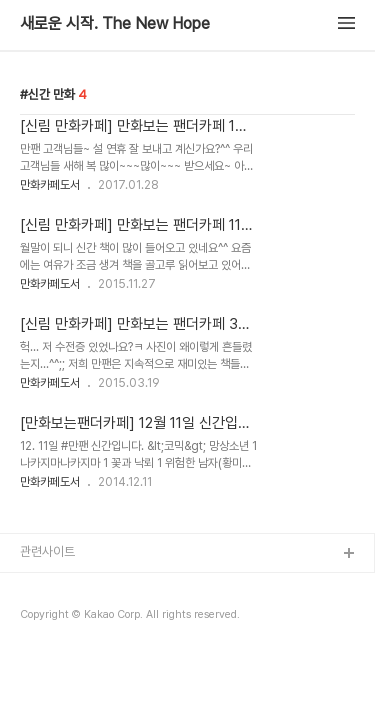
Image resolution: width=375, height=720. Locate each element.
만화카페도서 (50, 185)
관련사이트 (47, 551)
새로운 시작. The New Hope (115, 24)
